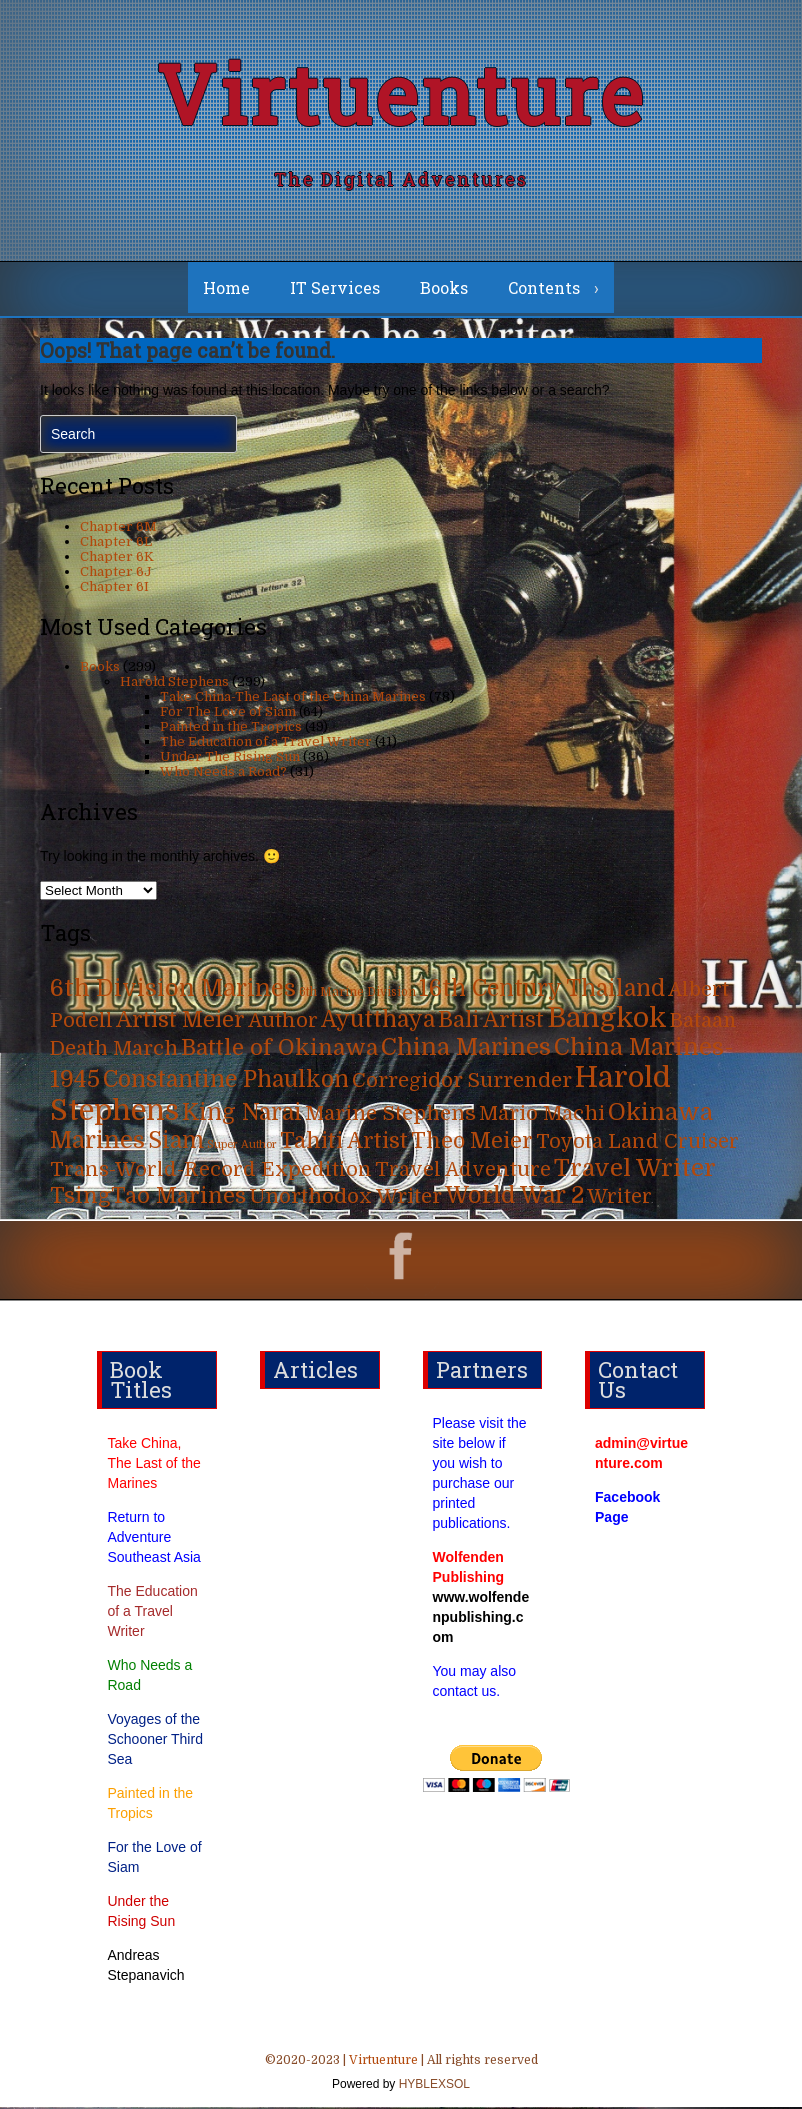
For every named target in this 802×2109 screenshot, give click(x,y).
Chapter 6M (118, 528)
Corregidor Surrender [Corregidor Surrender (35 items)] (462, 1082)
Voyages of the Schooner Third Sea (154, 1741)
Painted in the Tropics (231, 728)
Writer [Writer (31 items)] (619, 1198)
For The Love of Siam (228, 713)
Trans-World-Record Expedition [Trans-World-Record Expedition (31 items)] (211, 1171)
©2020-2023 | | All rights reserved (401, 2076)
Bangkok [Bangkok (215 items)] (607, 1020)
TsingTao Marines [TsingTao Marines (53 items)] (148, 1197)
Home (226, 289)
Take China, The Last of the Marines (153, 1465)
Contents (544, 289)
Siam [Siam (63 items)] (176, 1142)
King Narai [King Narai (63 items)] (242, 1114)
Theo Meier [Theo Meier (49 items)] (472, 1143)
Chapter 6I (114, 588)
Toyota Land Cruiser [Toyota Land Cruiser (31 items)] (637, 1143)
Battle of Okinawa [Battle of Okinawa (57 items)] (279, 1049)
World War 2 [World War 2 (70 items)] (514, 1197)
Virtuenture (401, 94)
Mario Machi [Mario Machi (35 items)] (542, 1115)
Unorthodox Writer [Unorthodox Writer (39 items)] (345, 1198)
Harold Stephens (174, 683)
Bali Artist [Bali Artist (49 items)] (491, 1022)
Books (444, 289)
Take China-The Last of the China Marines (293, 698)
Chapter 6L (116, 543)
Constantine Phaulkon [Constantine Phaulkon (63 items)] (226, 1081)
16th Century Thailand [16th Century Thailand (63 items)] (542, 990)
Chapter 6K (117, 558)
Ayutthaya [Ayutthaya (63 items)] (378, 1021)
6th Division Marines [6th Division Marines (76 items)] (173, 990)
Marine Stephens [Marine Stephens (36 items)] (390, 1115)
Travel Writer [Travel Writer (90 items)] (635, 1170)
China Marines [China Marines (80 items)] (466, 1049)
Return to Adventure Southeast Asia (153, 1539)
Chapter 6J (116, 573)
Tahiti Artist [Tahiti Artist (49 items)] (344, 1143)
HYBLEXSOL (432, 2086)
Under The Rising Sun (230, 758)
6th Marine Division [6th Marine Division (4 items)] (357, 994)
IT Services (335, 289)
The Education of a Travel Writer (266, 743)
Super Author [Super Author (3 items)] (242, 1146)
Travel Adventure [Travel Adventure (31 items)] (463, 1171)
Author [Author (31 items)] (283, 1022)
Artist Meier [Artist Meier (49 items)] (180, 1022)
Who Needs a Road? (223, 773)
